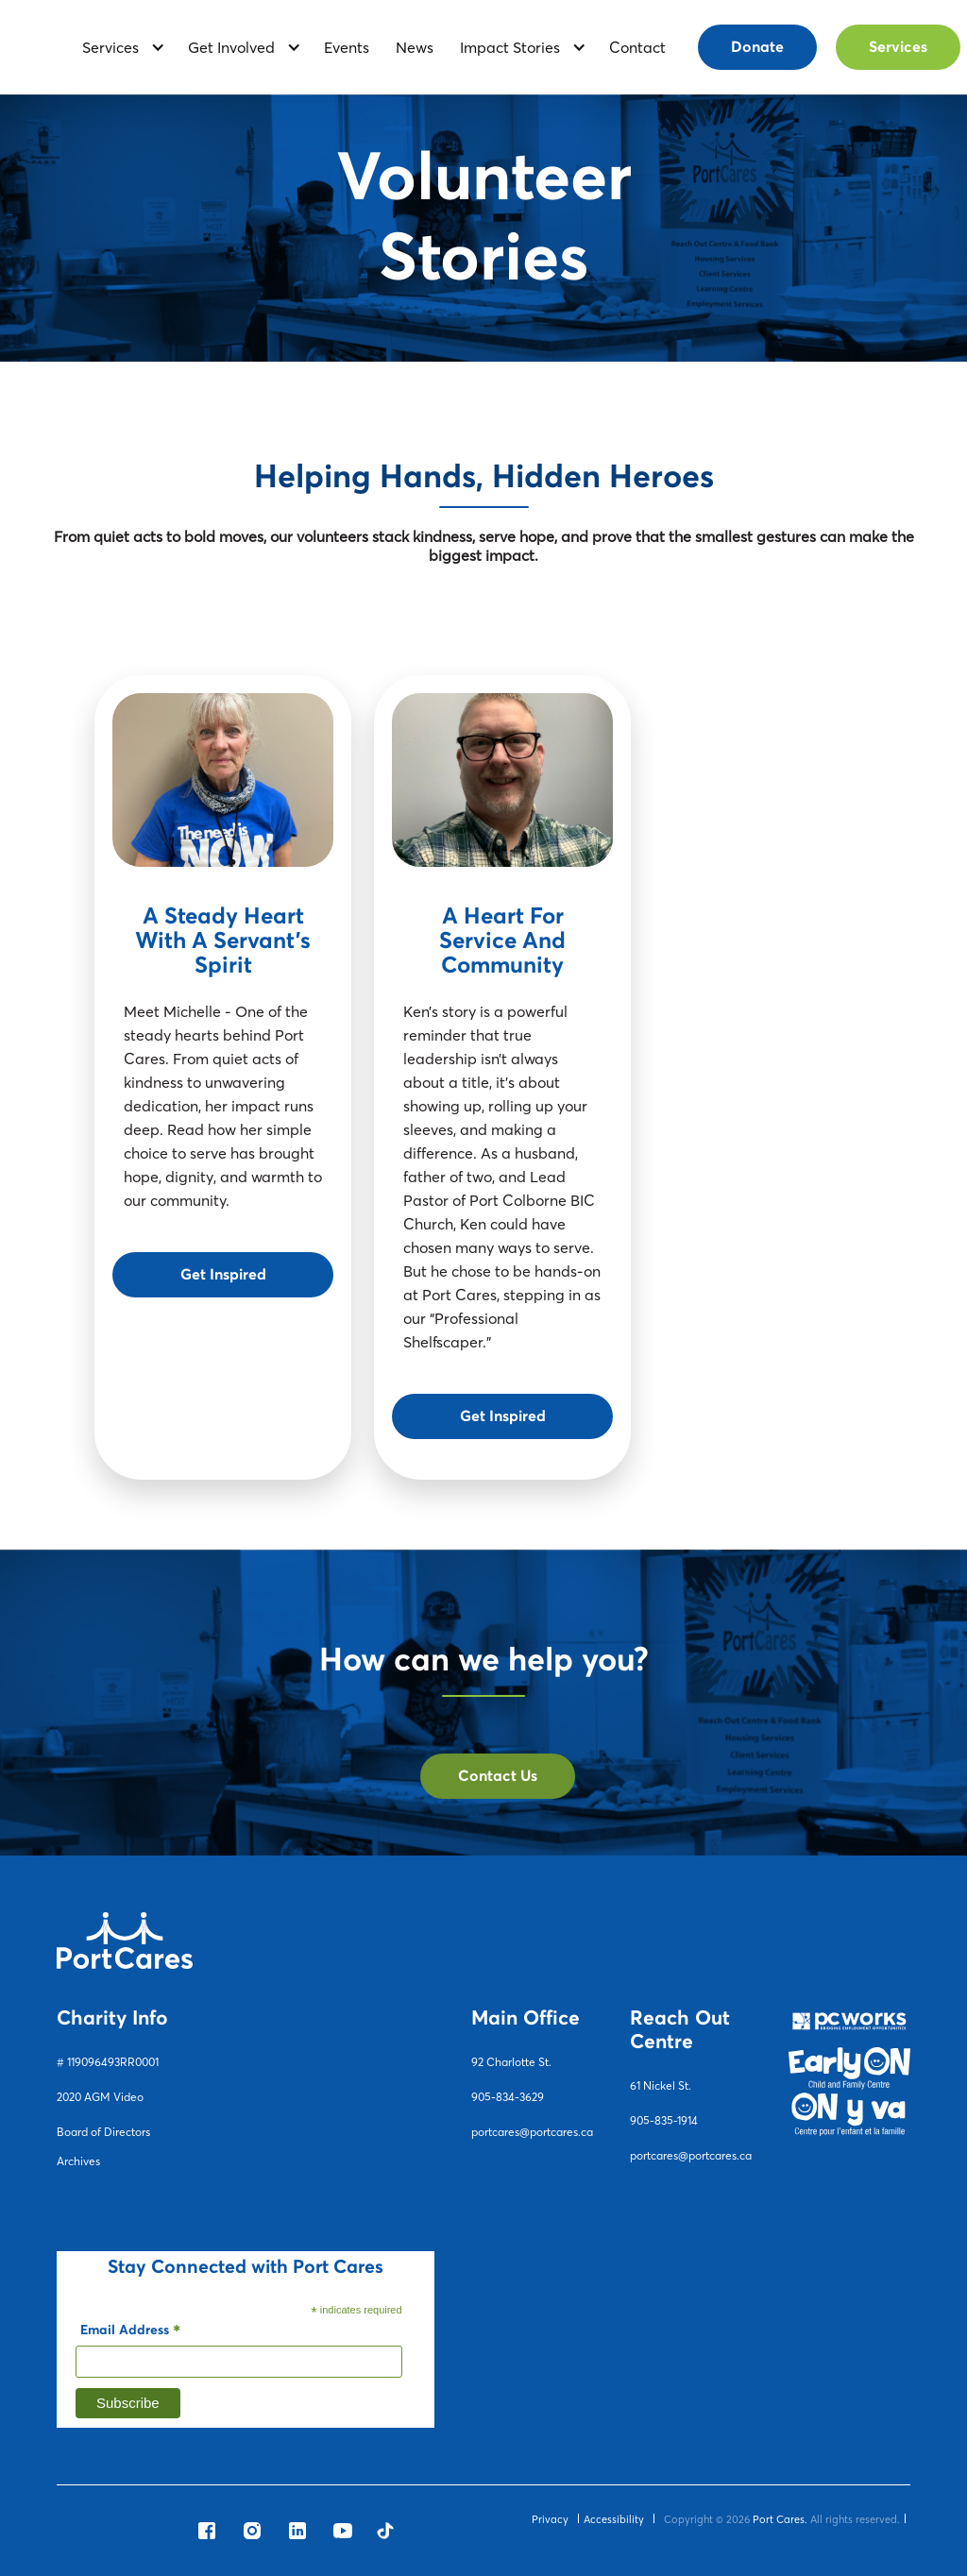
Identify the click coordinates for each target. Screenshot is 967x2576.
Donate (757, 47)
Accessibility (614, 2519)
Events (346, 47)
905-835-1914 (664, 2120)
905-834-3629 (507, 2097)
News (414, 47)
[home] (42, 47)
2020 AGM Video (100, 2097)
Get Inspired (223, 1274)
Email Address (130, 2333)
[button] (117, 47)
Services (898, 47)
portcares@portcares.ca (532, 2132)
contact (637, 47)
